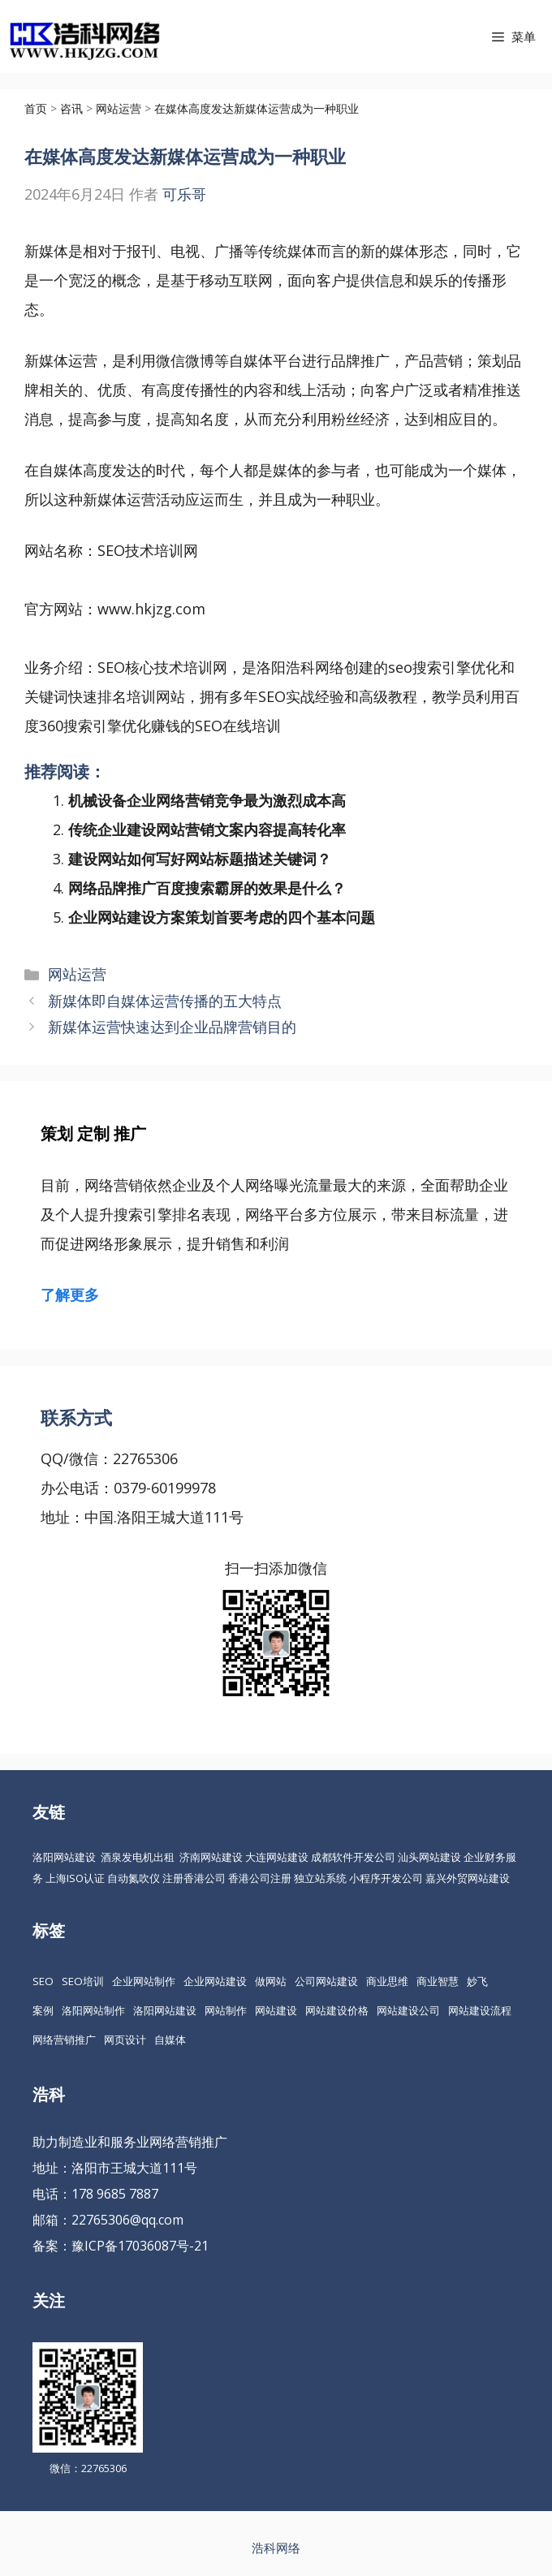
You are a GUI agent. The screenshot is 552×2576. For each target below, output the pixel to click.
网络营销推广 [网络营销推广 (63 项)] (64, 2039)
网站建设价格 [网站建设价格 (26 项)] (337, 2010)
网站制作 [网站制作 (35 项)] (226, 2010)
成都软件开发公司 (353, 1857)
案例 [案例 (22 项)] (43, 2010)
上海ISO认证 (75, 1878)
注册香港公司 (194, 1878)
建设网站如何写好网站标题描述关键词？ (199, 858)
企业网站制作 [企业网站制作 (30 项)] (143, 1981)
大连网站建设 (276, 1857)
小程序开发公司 (386, 1878)
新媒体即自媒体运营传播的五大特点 (165, 1000)
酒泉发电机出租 (138, 1857)
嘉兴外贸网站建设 (467, 1878)
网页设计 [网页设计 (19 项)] (125, 2039)
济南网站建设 (211, 1857)
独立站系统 (320, 1878)
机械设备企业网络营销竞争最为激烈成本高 (207, 800)
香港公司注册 (259, 1878)
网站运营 (77, 974)
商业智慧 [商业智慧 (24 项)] (437, 1981)
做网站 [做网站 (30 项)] (271, 1981)
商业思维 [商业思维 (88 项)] (387, 1981)
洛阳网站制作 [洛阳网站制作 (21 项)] (93, 2010)
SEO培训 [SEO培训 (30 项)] (83, 1981)
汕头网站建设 (429, 1857)
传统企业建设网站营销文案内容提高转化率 (207, 829)
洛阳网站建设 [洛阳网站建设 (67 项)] (164, 2010)
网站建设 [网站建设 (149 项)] (276, 2010)
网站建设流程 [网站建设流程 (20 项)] (479, 2010)
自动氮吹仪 (133, 1878)
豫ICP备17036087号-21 (140, 2246)
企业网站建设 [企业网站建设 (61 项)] (215, 1981)
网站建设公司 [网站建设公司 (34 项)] (408, 2010)
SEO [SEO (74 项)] (43, 1981)
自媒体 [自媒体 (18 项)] (170, 2039)
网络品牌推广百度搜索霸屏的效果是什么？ (207, 888)
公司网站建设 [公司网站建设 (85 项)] (326, 1981)
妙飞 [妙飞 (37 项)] (477, 1981)
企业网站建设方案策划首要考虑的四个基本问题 (221, 917)
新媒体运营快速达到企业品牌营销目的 (172, 1026)
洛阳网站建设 (64, 1857)
